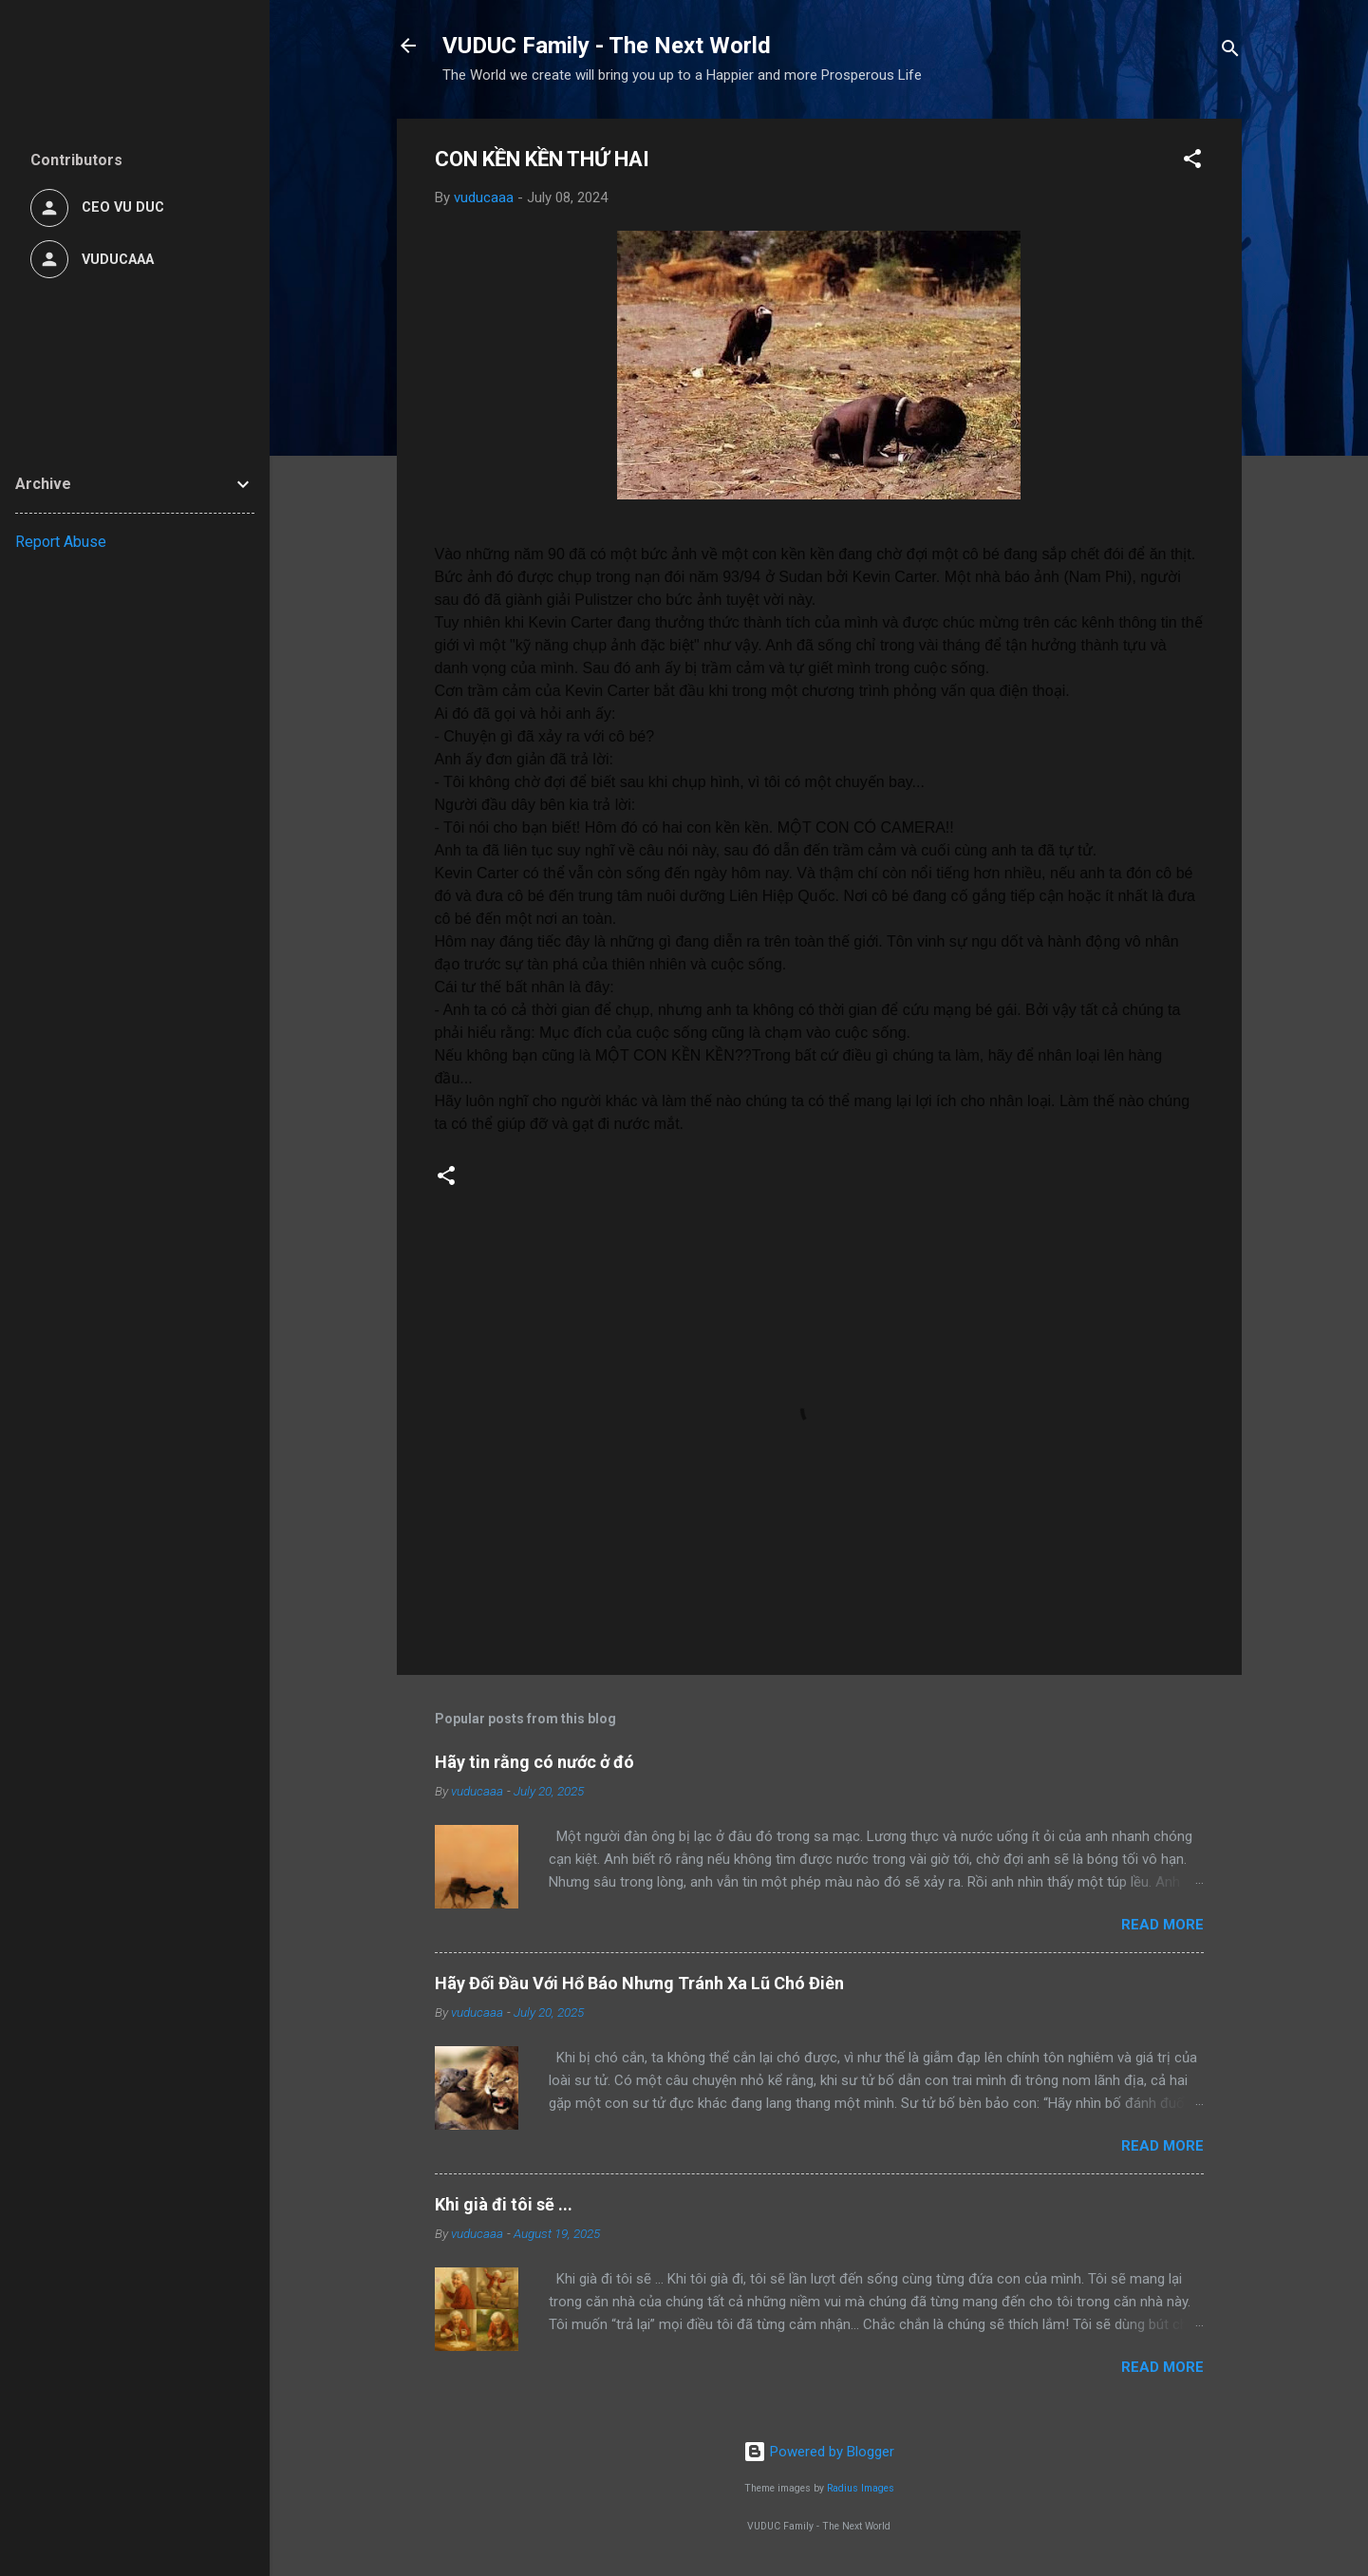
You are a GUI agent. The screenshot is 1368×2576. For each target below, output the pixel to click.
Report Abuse (60, 542)
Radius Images (860, 2488)
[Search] (1230, 52)
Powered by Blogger (818, 2451)
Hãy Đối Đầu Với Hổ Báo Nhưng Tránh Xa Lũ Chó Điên (639, 1983)
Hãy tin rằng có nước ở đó (534, 1762)
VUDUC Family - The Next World (606, 45)
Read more (1162, 1924)
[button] (1192, 162)
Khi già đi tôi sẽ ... (503, 2204)
